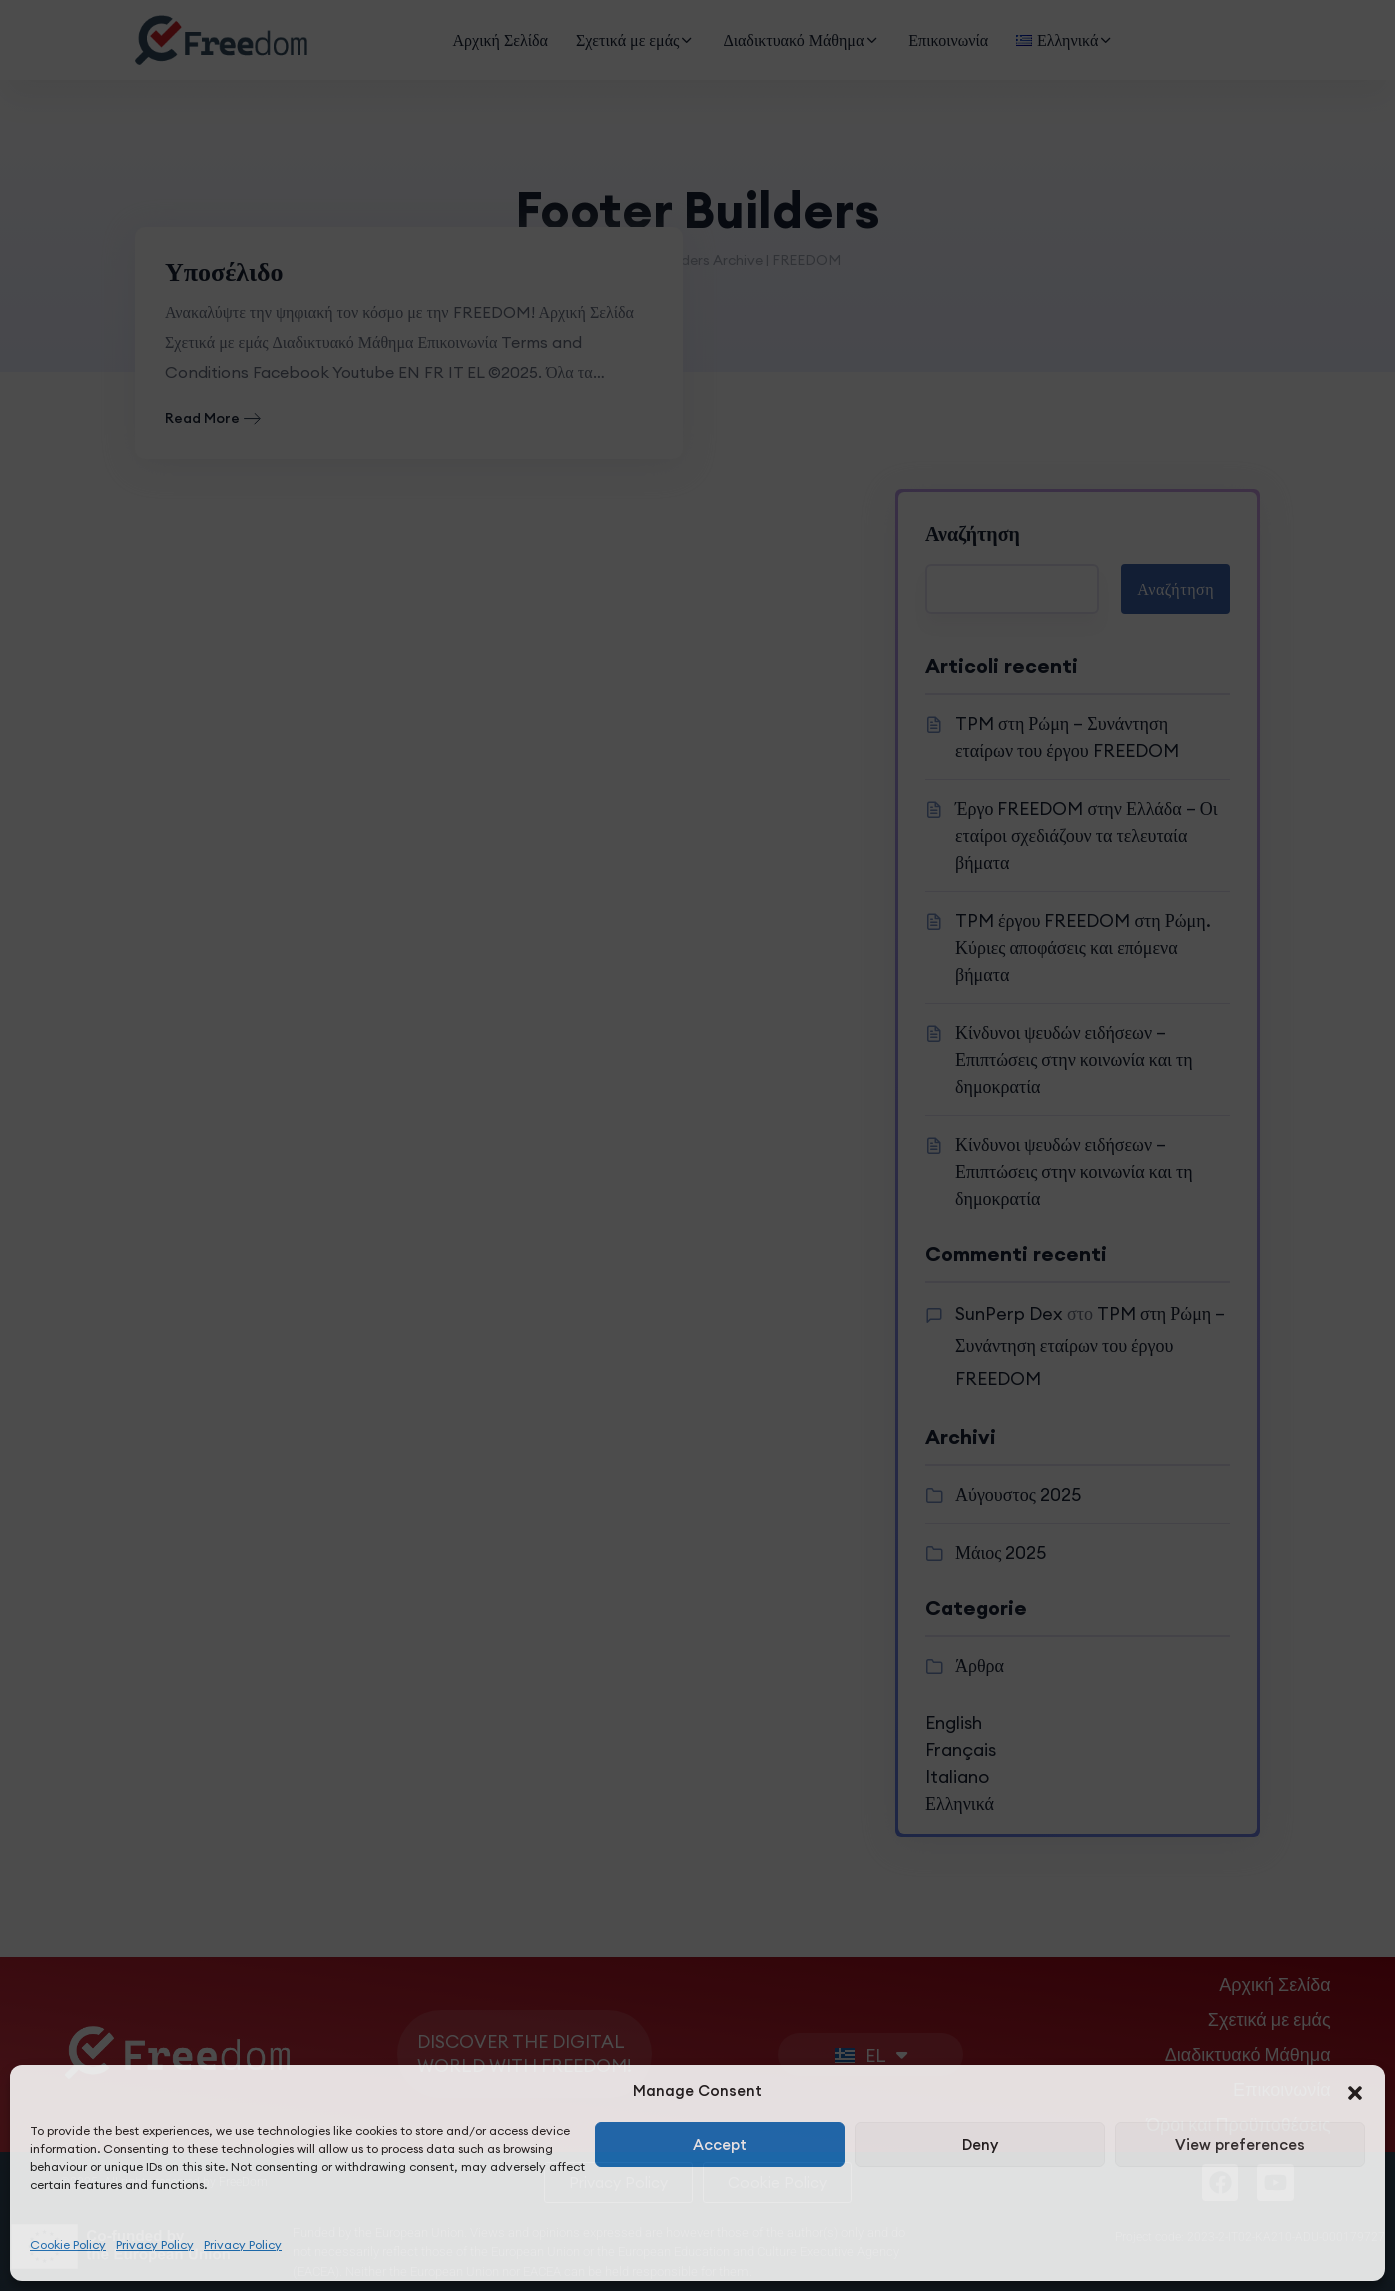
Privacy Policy (155, 2244)
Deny (980, 2144)
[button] (1355, 2091)
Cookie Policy (68, 2244)
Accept (720, 2144)
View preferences (1240, 2144)
